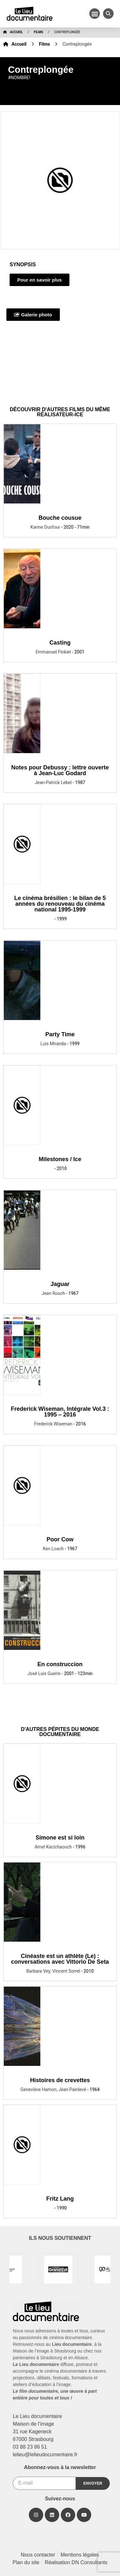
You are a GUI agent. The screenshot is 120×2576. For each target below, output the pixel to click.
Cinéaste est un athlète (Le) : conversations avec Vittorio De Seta (60, 1959)
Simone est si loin (60, 1837)
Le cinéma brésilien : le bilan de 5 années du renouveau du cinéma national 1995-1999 (60, 904)
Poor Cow (60, 1539)
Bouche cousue (59, 518)
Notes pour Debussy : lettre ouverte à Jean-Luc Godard (60, 770)
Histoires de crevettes (60, 2080)
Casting (59, 642)
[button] (94, 13)
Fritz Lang (60, 2198)
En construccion (60, 1664)
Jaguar (60, 1284)
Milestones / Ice (60, 1159)
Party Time (60, 1034)
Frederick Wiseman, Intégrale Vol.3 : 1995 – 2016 (60, 1412)
